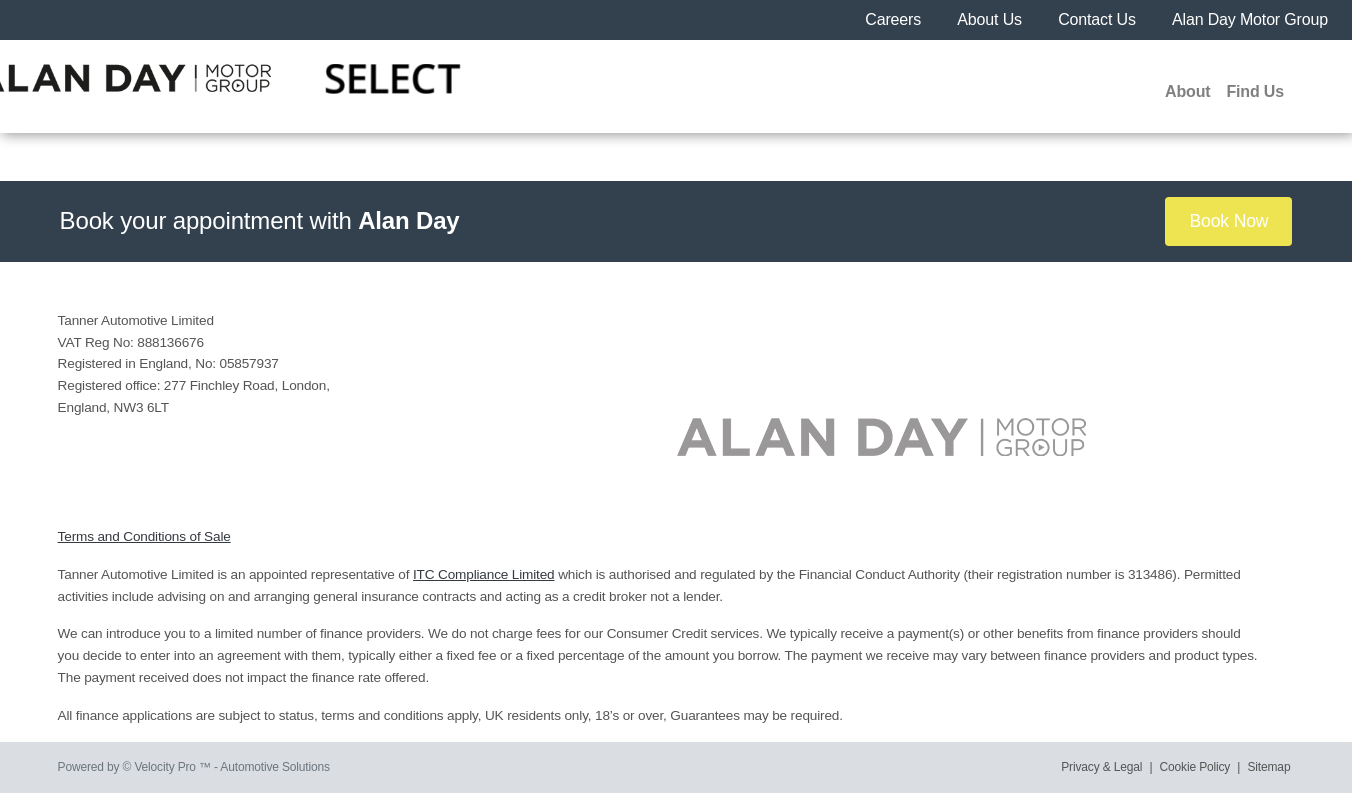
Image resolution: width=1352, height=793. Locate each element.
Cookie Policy (1195, 767)
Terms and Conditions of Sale (144, 536)
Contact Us (1099, 19)
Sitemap (1269, 767)
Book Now (1228, 221)
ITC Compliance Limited (484, 574)
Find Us (1255, 91)
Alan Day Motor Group (1250, 19)
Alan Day (408, 220)
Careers (895, 19)
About (1187, 91)
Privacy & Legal (1101, 767)
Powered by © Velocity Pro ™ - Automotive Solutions (194, 767)
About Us (991, 19)
